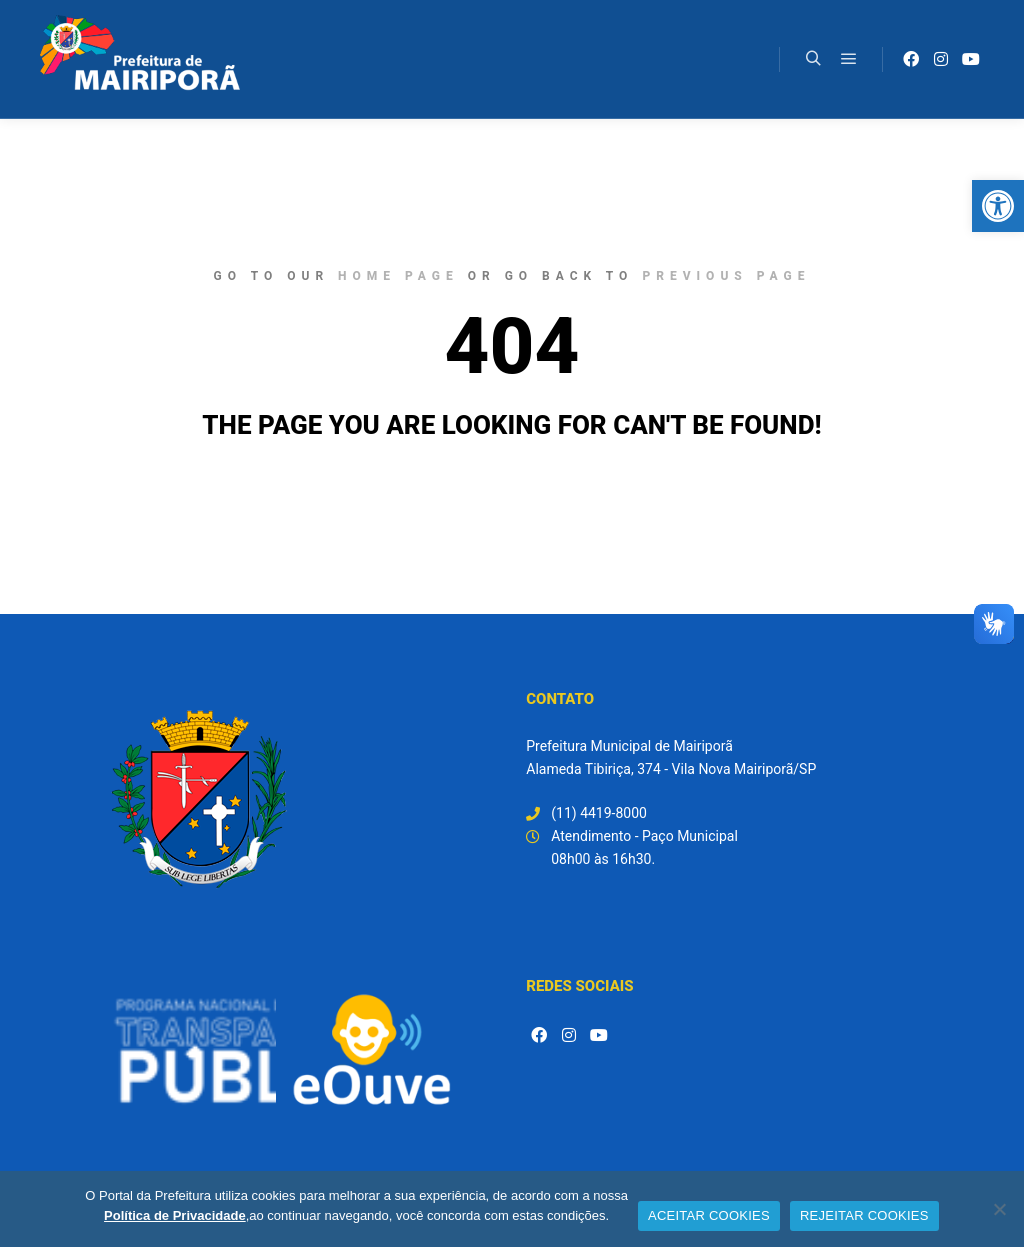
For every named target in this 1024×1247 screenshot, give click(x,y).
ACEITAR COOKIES (709, 1215)
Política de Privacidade (175, 1215)
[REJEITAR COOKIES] (999, 1209)
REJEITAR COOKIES (864, 1215)
